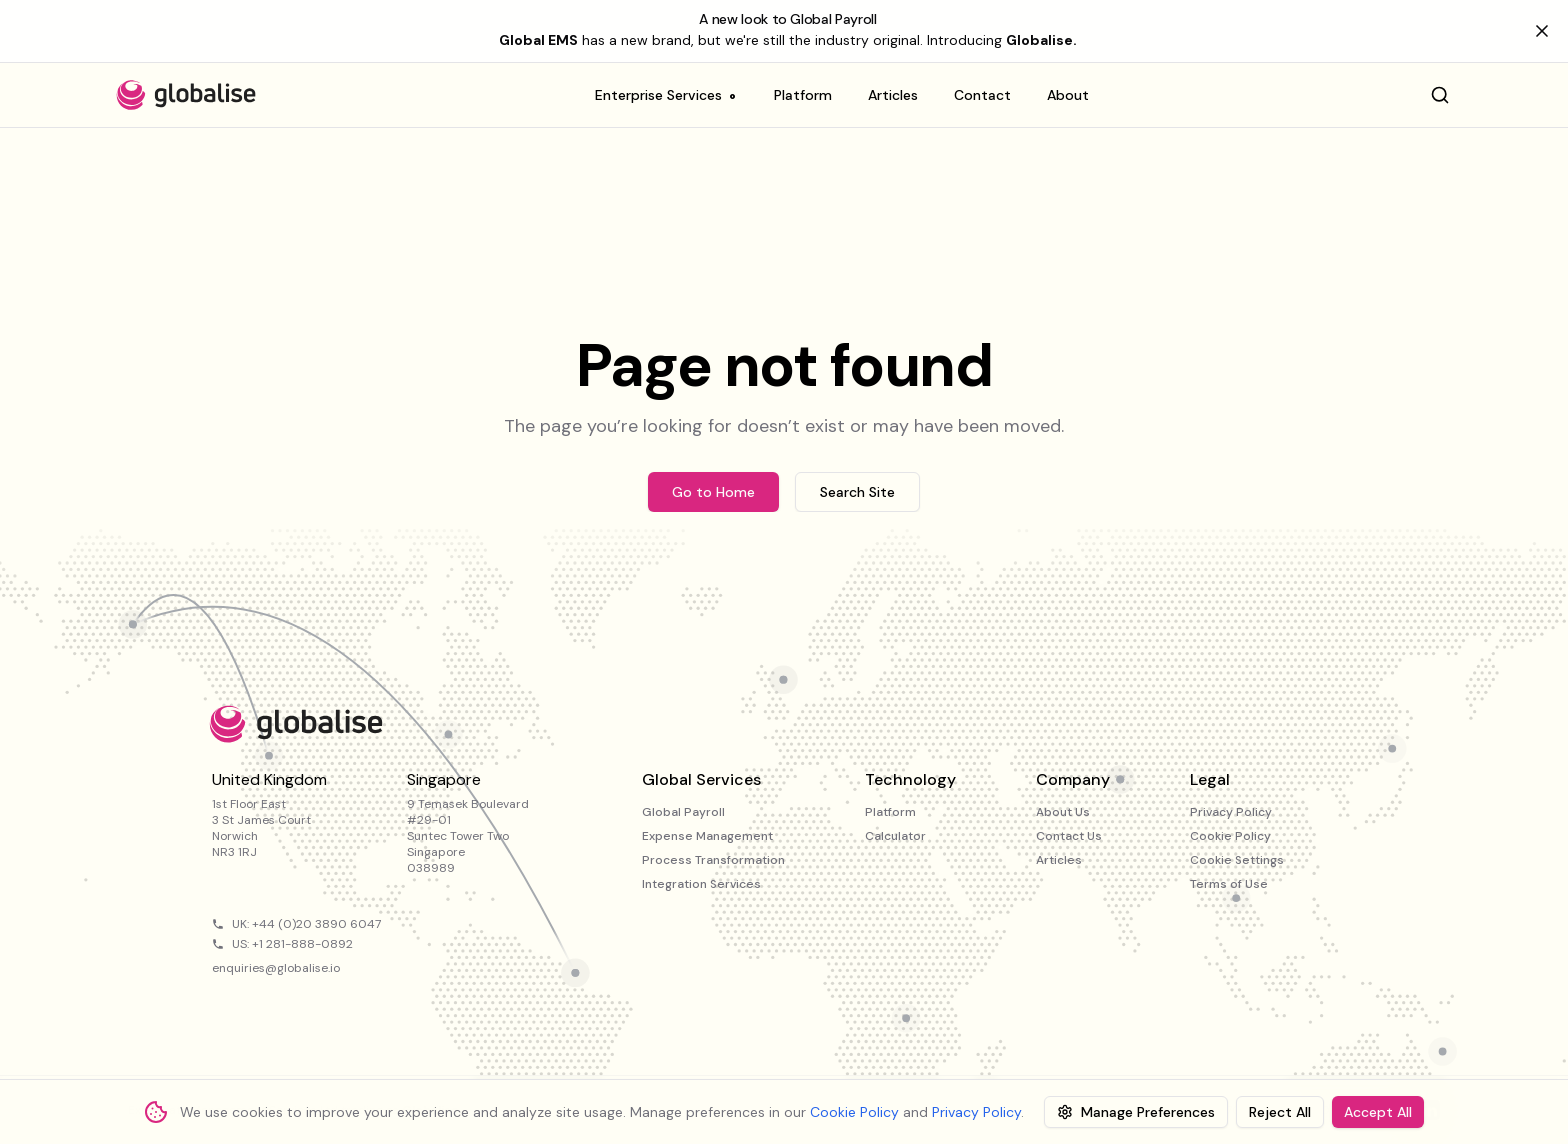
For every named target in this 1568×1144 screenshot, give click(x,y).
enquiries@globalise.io (276, 968)
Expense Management (707, 836)
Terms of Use (1229, 884)
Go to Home (713, 492)
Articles (893, 95)
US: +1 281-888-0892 (292, 944)
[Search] (1440, 95)
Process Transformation (713, 860)
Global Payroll (683, 812)
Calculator (895, 836)
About (1068, 95)
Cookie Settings (1237, 860)
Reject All (1280, 1112)
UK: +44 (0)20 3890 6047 (306, 924)
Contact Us (1069, 836)
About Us (1063, 812)
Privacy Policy (1231, 812)
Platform (803, 95)
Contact (982, 95)
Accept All (1378, 1112)
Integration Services (701, 884)
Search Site (857, 492)
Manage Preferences (1136, 1112)
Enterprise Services (665, 99)
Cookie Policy (1230, 836)
